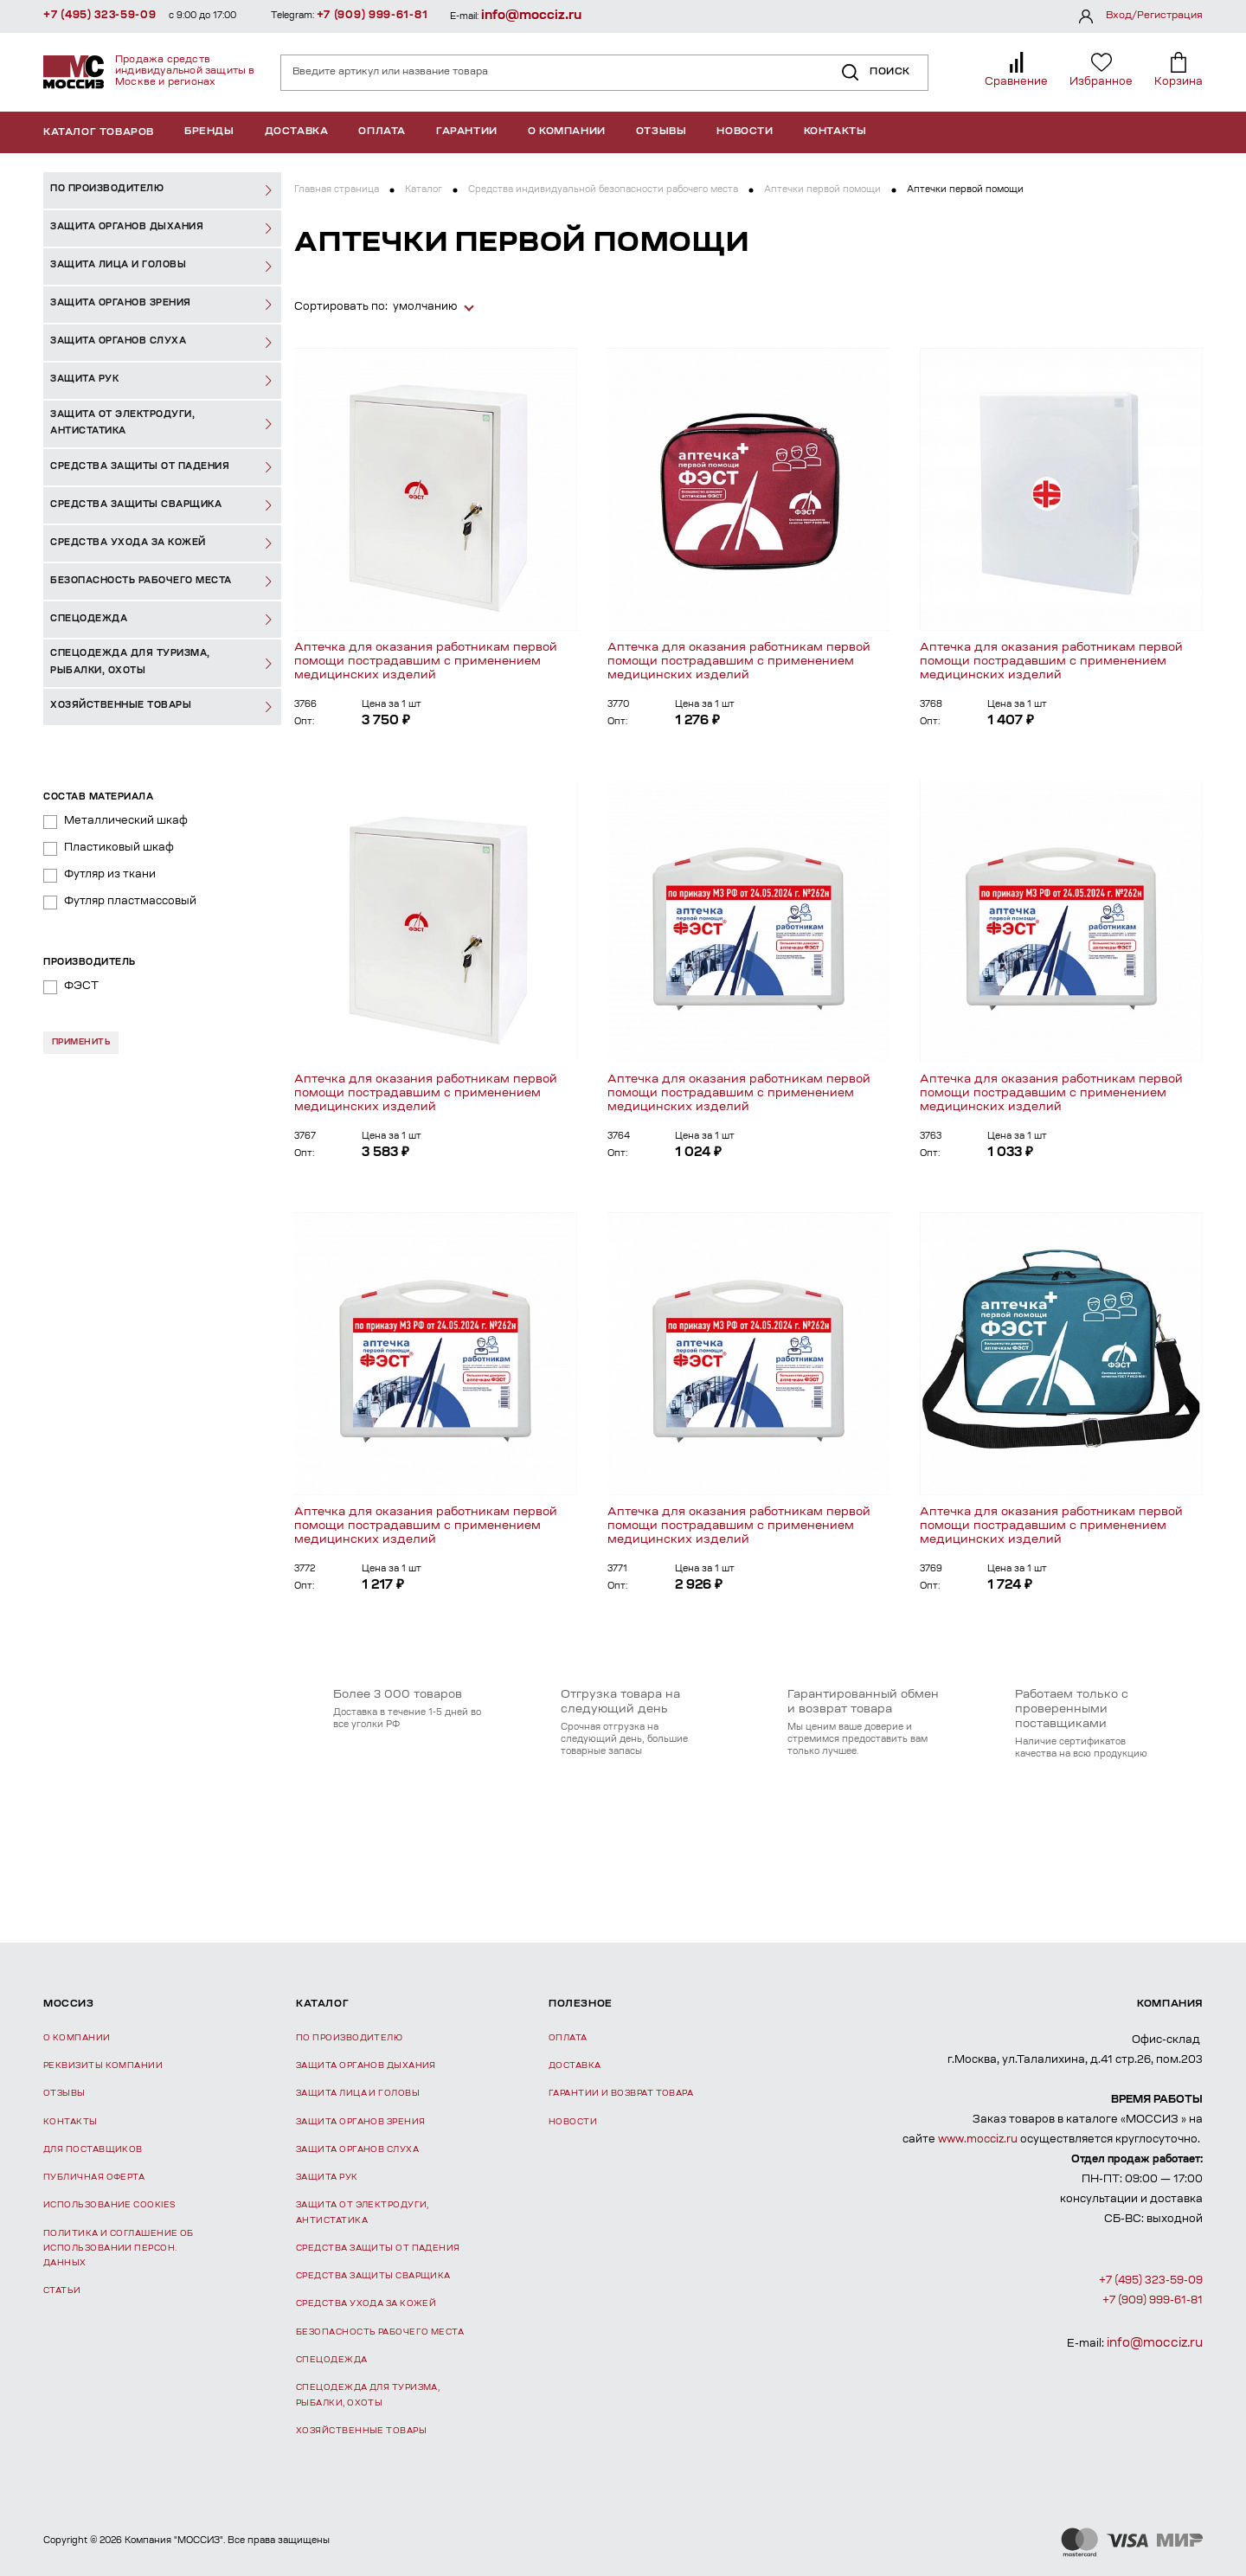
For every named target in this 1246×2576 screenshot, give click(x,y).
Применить (81, 1042)
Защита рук (327, 2177)
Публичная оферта (94, 2177)
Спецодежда (332, 2360)
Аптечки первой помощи (822, 190)
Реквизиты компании (103, 2066)
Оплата (382, 132)
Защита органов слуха (357, 2150)
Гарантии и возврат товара (621, 2093)
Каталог (423, 190)
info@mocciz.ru (531, 16)
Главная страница (336, 190)
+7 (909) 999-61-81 (372, 15)
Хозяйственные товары (361, 2431)
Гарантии (467, 132)
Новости (744, 132)
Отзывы (661, 132)
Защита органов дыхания (366, 2066)
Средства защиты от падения (378, 2248)
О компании (567, 132)
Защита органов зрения (360, 2122)
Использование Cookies (109, 2205)
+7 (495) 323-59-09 (100, 15)
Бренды (209, 132)
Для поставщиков (93, 2150)
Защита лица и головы (358, 2093)
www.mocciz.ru (978, 2140)
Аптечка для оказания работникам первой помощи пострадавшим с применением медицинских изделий (425, 661)
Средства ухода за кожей (366, 2304)
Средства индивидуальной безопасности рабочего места (603, 190)
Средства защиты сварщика (373, 2276)
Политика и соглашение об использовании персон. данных (118, 2249)
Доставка (297, 132)
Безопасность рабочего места (380, 2332)
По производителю (349, 2038)
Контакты (835, 132)
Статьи (62, 2291)
